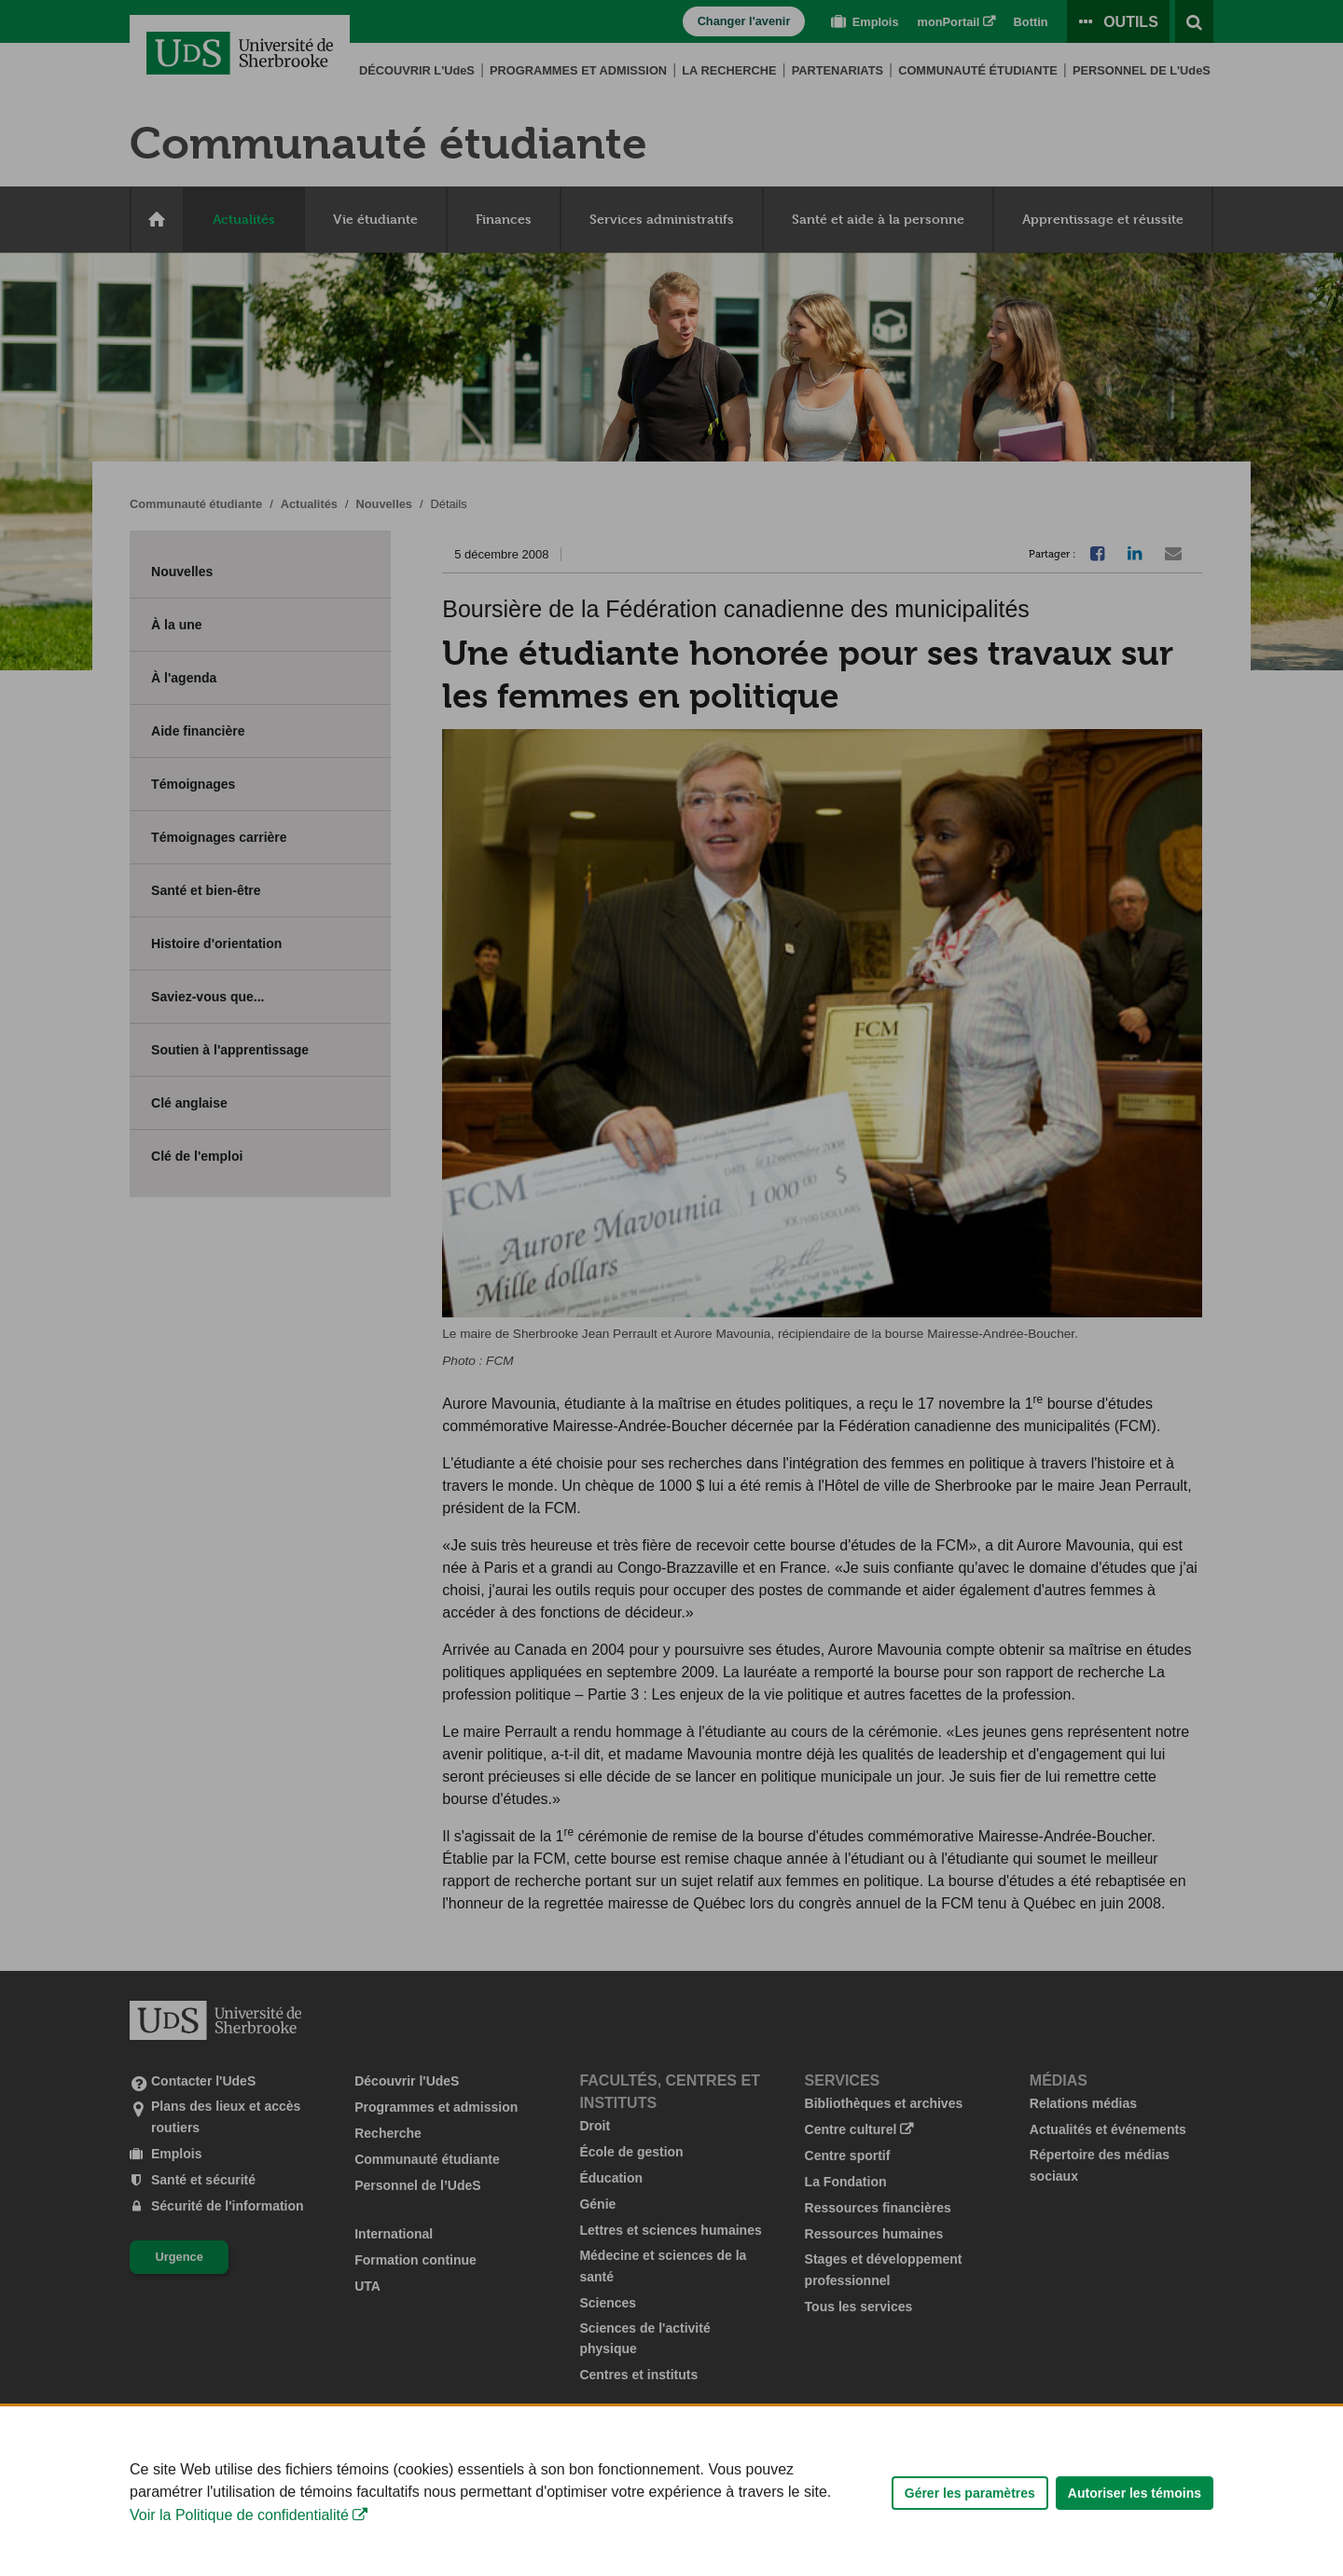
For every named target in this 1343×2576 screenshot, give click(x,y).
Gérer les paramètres (970, 2549)
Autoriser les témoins (1134, 2549)
